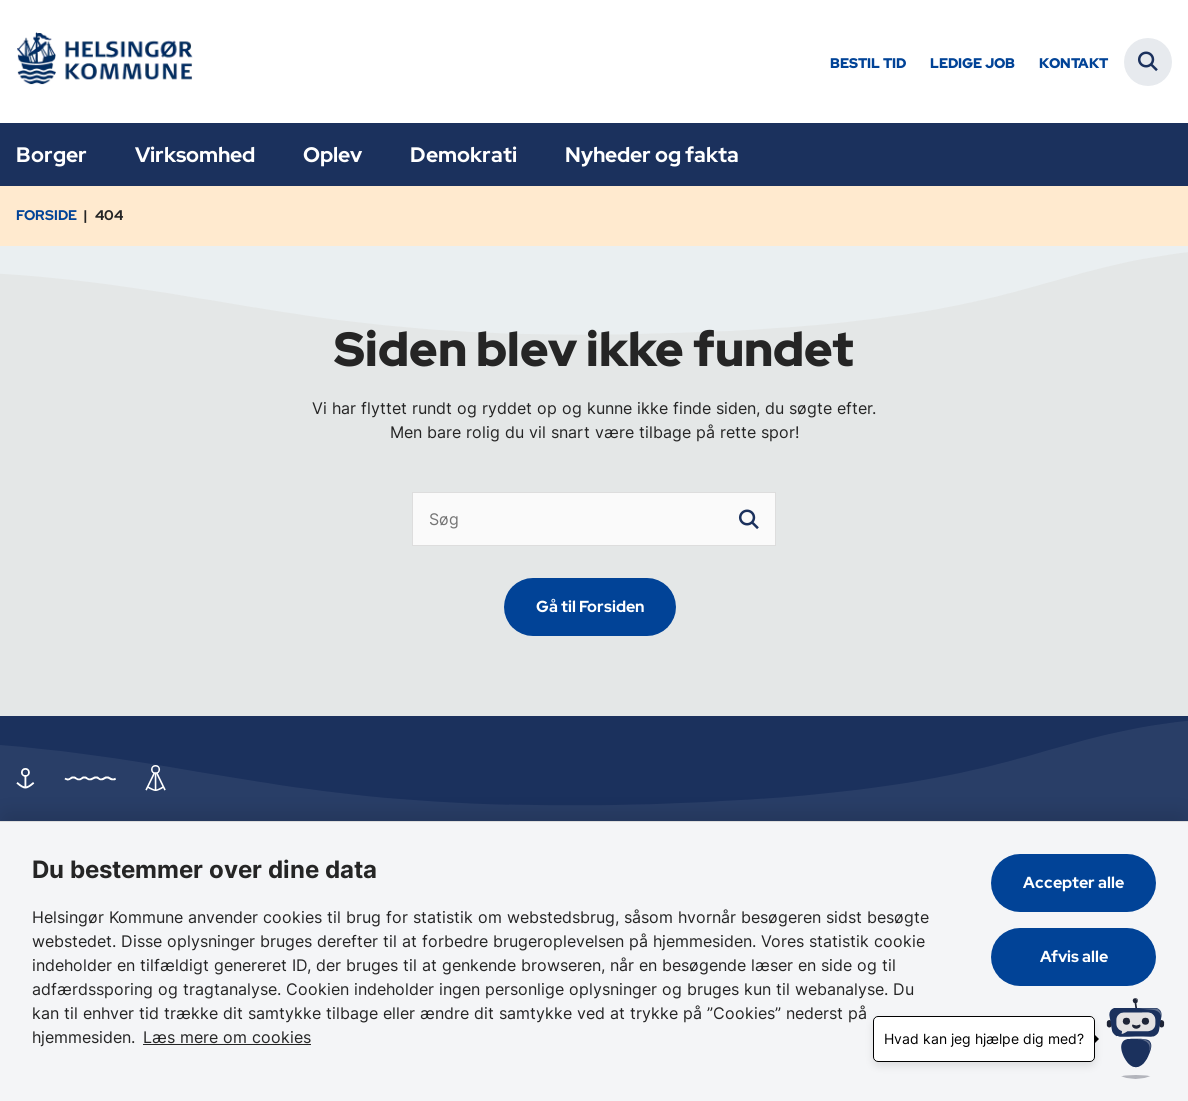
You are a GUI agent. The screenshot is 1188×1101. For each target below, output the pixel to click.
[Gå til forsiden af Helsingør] (103, 61)
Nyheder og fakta (652, 154)
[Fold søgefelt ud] (1148, 62)
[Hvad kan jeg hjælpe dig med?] (1135, 1038)
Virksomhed (195, 154)
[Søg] (594, 519)
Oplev (332, 154)
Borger (51, 154)
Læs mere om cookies (227, 1037)
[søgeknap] (749, 519)
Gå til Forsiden (590, 606)
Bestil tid (868, 63)
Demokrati (463, 154)
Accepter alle (1073, 882)
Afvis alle (1074, 956)
